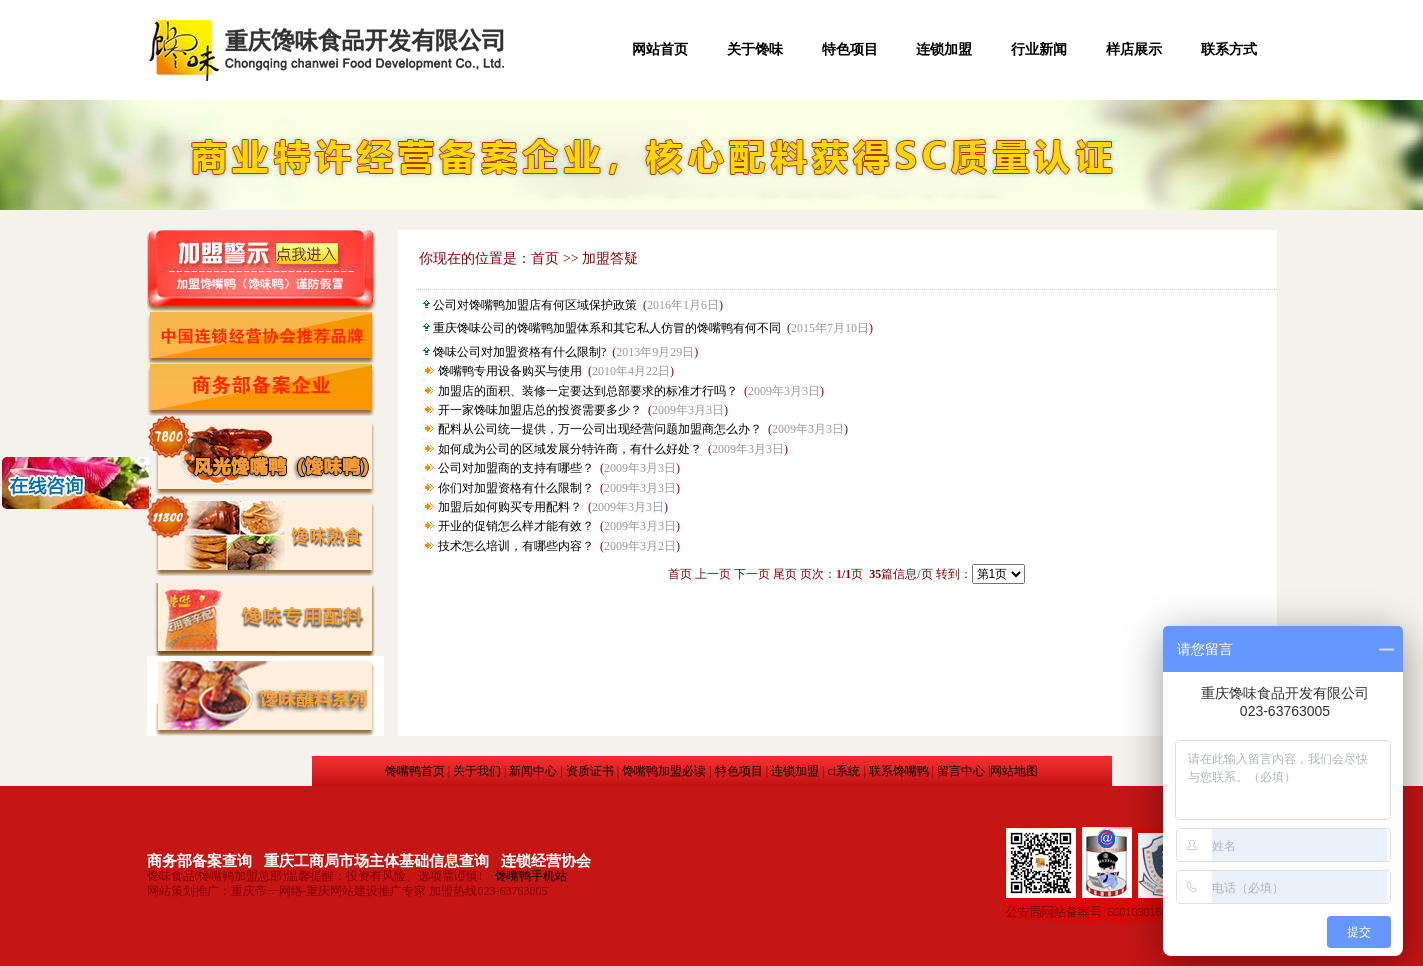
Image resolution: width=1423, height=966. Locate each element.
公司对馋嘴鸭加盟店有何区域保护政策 (535, 305)
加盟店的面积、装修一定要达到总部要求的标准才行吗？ (588, 391)
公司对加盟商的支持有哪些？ (516, 468)
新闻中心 (533, 771)
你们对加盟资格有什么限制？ (516, 488)
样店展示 (1134, 49)
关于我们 (477, 771)
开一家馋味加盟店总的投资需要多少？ (540, 410)
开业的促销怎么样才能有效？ (516, 526)
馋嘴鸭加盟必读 (664, 771)
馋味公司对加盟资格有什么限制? (519, 352)
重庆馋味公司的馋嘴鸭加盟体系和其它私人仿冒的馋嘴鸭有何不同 (607, 328)
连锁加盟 (944, 49)
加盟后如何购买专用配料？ (510, 507)
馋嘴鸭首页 (415, 771)
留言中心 (961, 771)
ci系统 (843, 771)
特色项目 (850, 49)
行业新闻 (1039, 49)
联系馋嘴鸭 (899, 771)
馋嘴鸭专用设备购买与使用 (510, 371)
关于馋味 (755, 49)
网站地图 (1014, 771)
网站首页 (660, 49)
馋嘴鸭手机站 (531, 876)
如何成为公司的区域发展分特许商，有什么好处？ (570, 449)
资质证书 (590, 771)
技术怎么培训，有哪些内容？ (516, 546)
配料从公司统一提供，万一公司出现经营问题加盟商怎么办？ (600, 429)
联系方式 (1229, 49)
